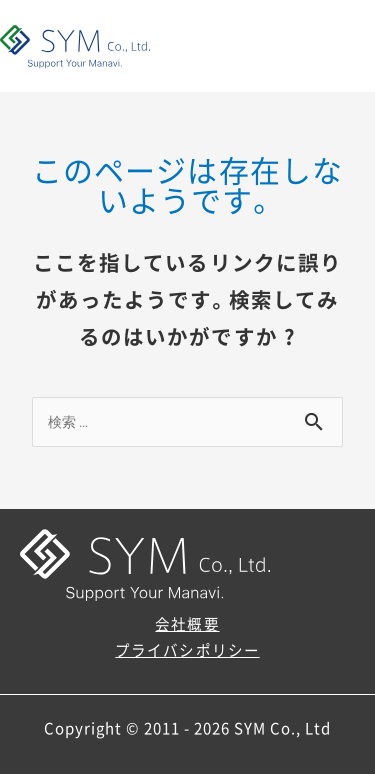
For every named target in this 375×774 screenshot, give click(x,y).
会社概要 (187, 624)
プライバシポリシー (187, 650)
